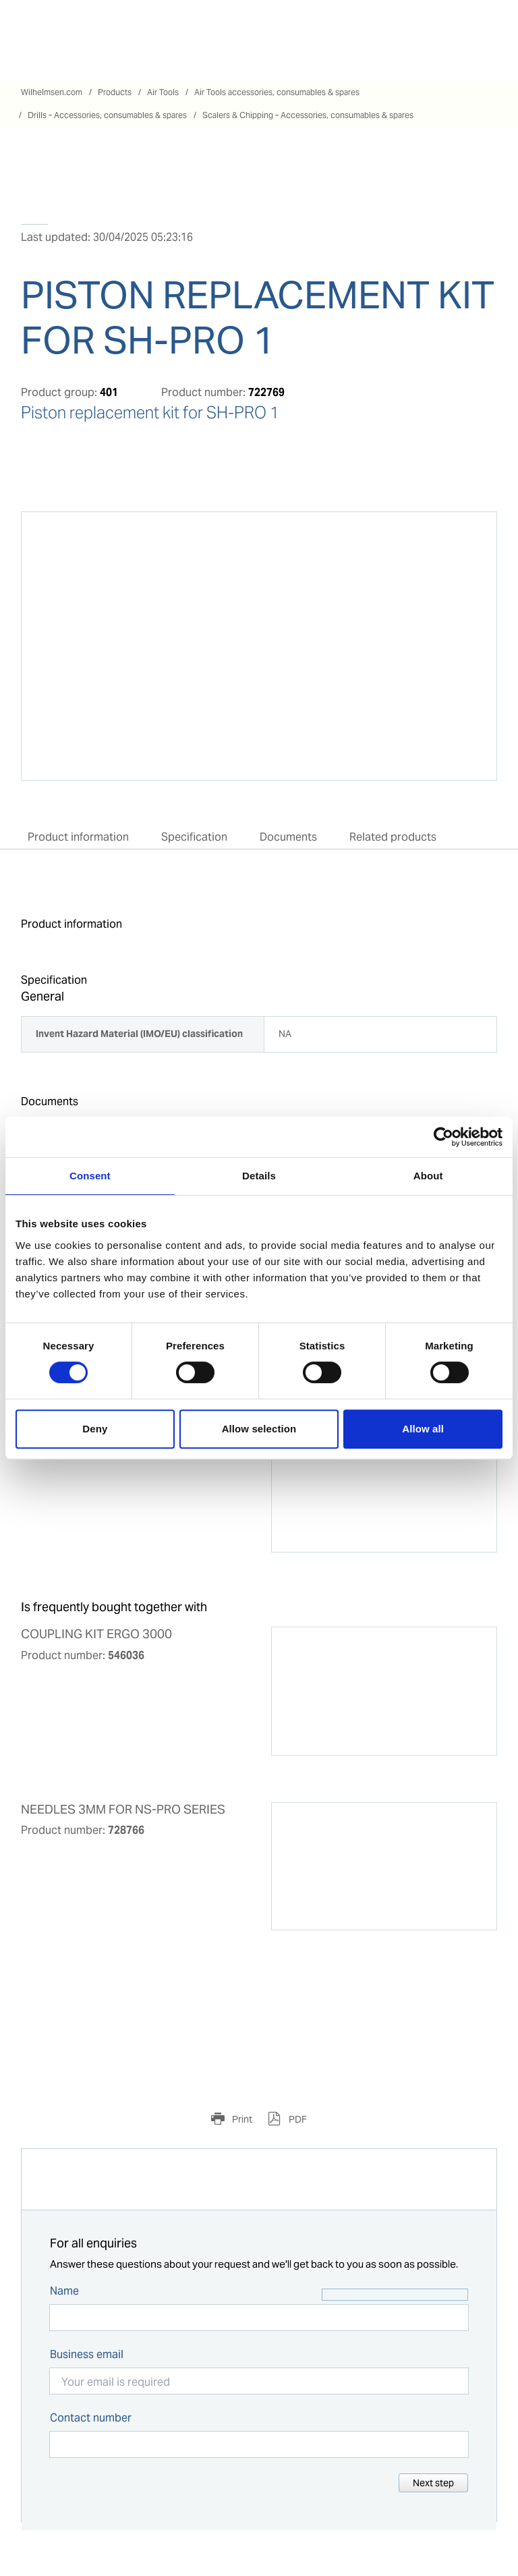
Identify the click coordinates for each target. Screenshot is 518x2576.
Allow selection (259, 1428)
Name (64, 2291)
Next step (433, 2483)
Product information (78, 837)
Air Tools (163, 92)
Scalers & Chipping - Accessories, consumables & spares (307, 115)
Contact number (91, 2418)
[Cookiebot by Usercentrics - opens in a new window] (443, 1137)
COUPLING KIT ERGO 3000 (96, 1634)
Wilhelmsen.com (51, 92)
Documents (288, 837)
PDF (297, 2119)
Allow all (423, 1428)
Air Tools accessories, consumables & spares (276, 92)
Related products (392, 837)
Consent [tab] (90, 1175)
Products (115, 92)
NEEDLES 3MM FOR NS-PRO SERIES (123, 1809)
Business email (86, 2354)
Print (241, 2119)
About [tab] (428, 1175)
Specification (194, 837)
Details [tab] (259, 1175)
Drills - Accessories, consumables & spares (107, 115)
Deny (94, 1428)
